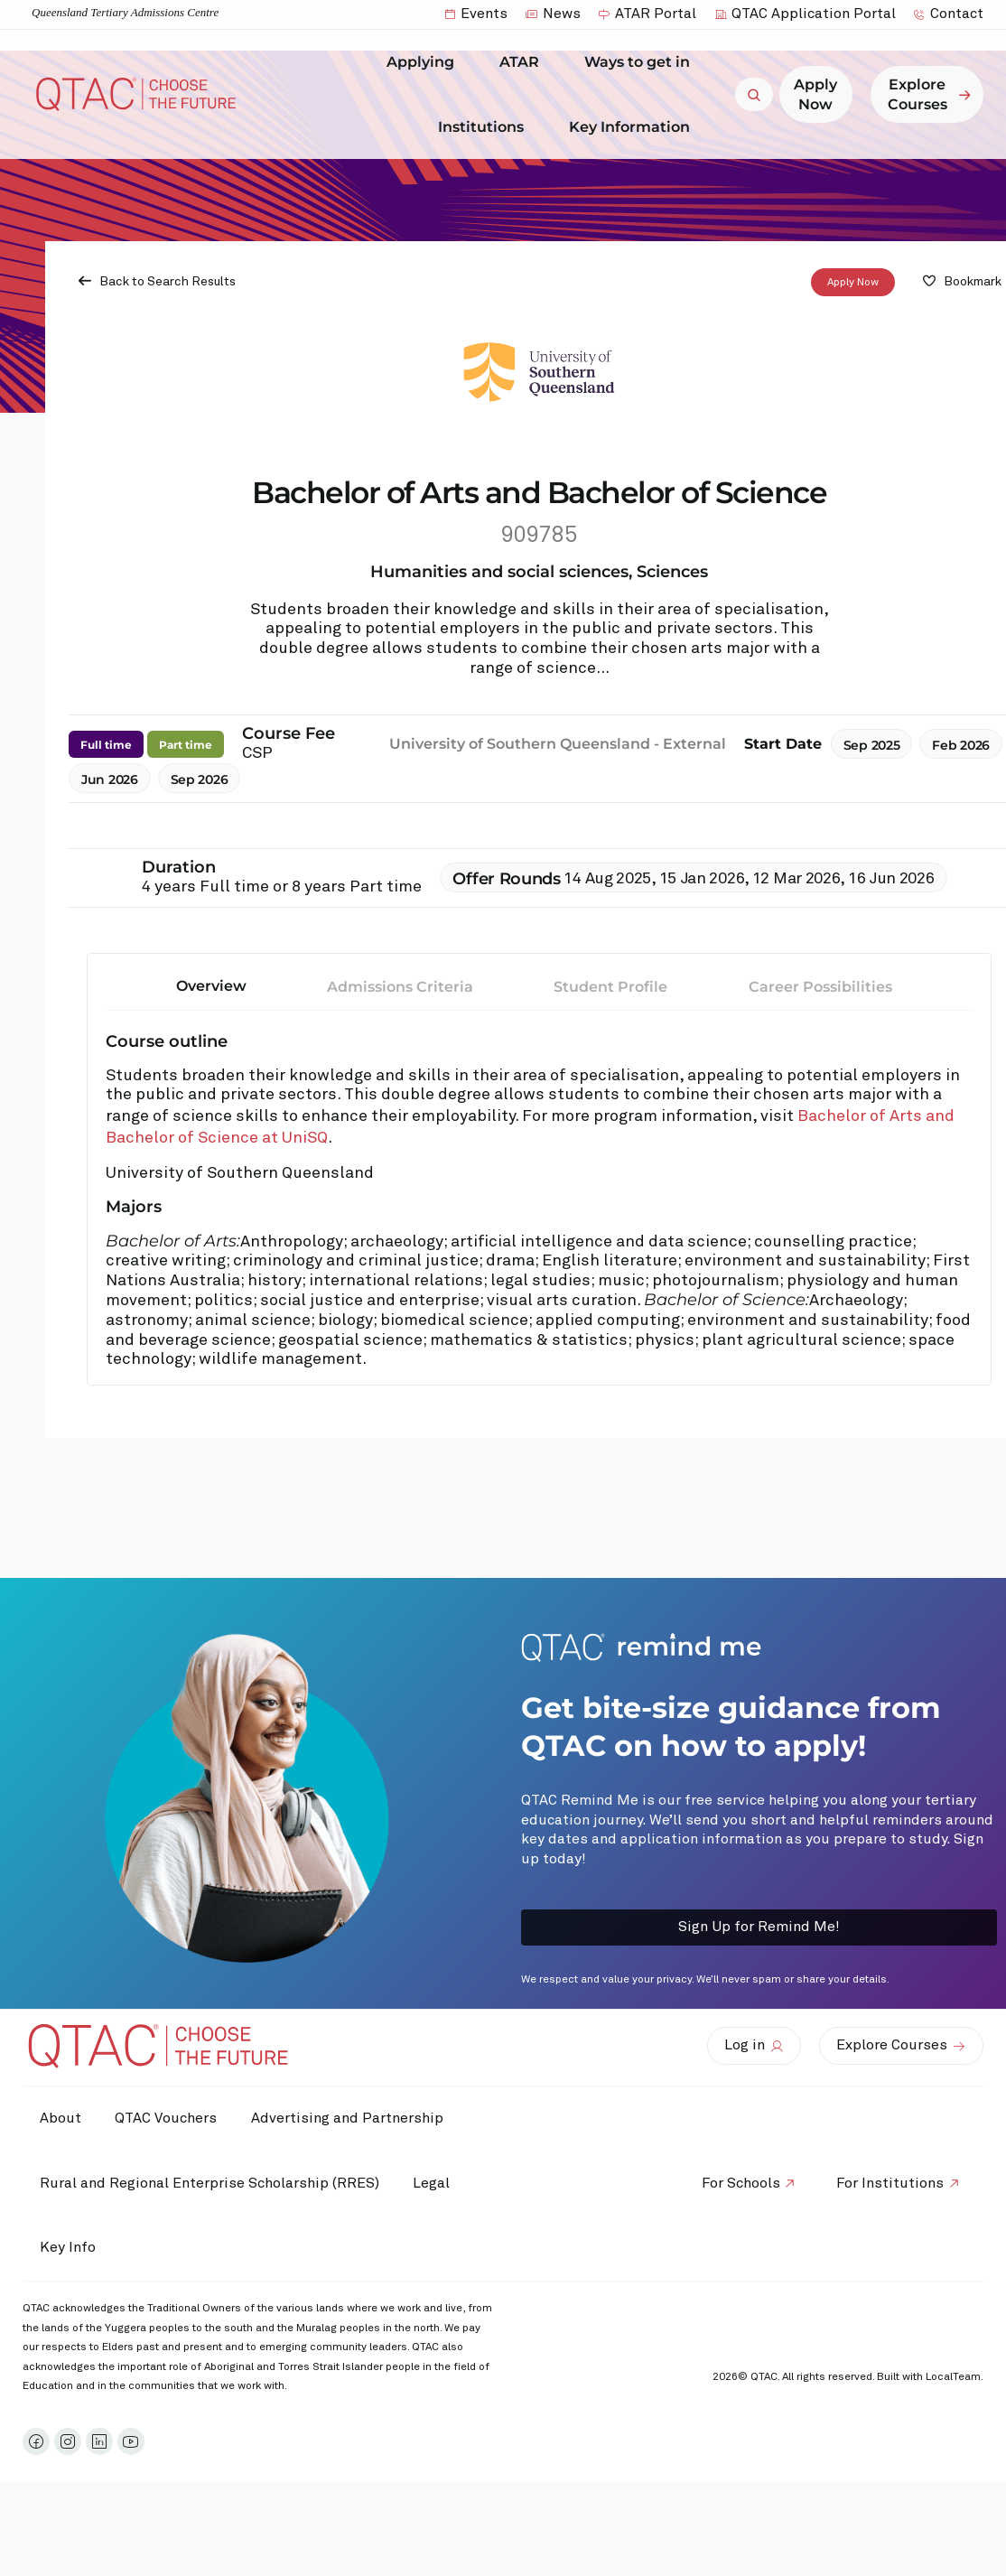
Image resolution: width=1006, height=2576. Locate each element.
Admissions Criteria (400, 986)
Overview (211, 985)
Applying (425, 62)
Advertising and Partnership (352, 2118)
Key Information (634, 126)
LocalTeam (953, 2377)
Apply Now (853, 282)
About (61, 2118)
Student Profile (610, 986)
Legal (434, 2183)
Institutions (485, 126)
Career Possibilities (820, 986)
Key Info (73, 2248)
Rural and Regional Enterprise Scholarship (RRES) (210, 2183)
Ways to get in (641, 62)
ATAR (523, 62)
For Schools (737, 2183)
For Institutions (889, 2183)
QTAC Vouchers (169, 2118)
